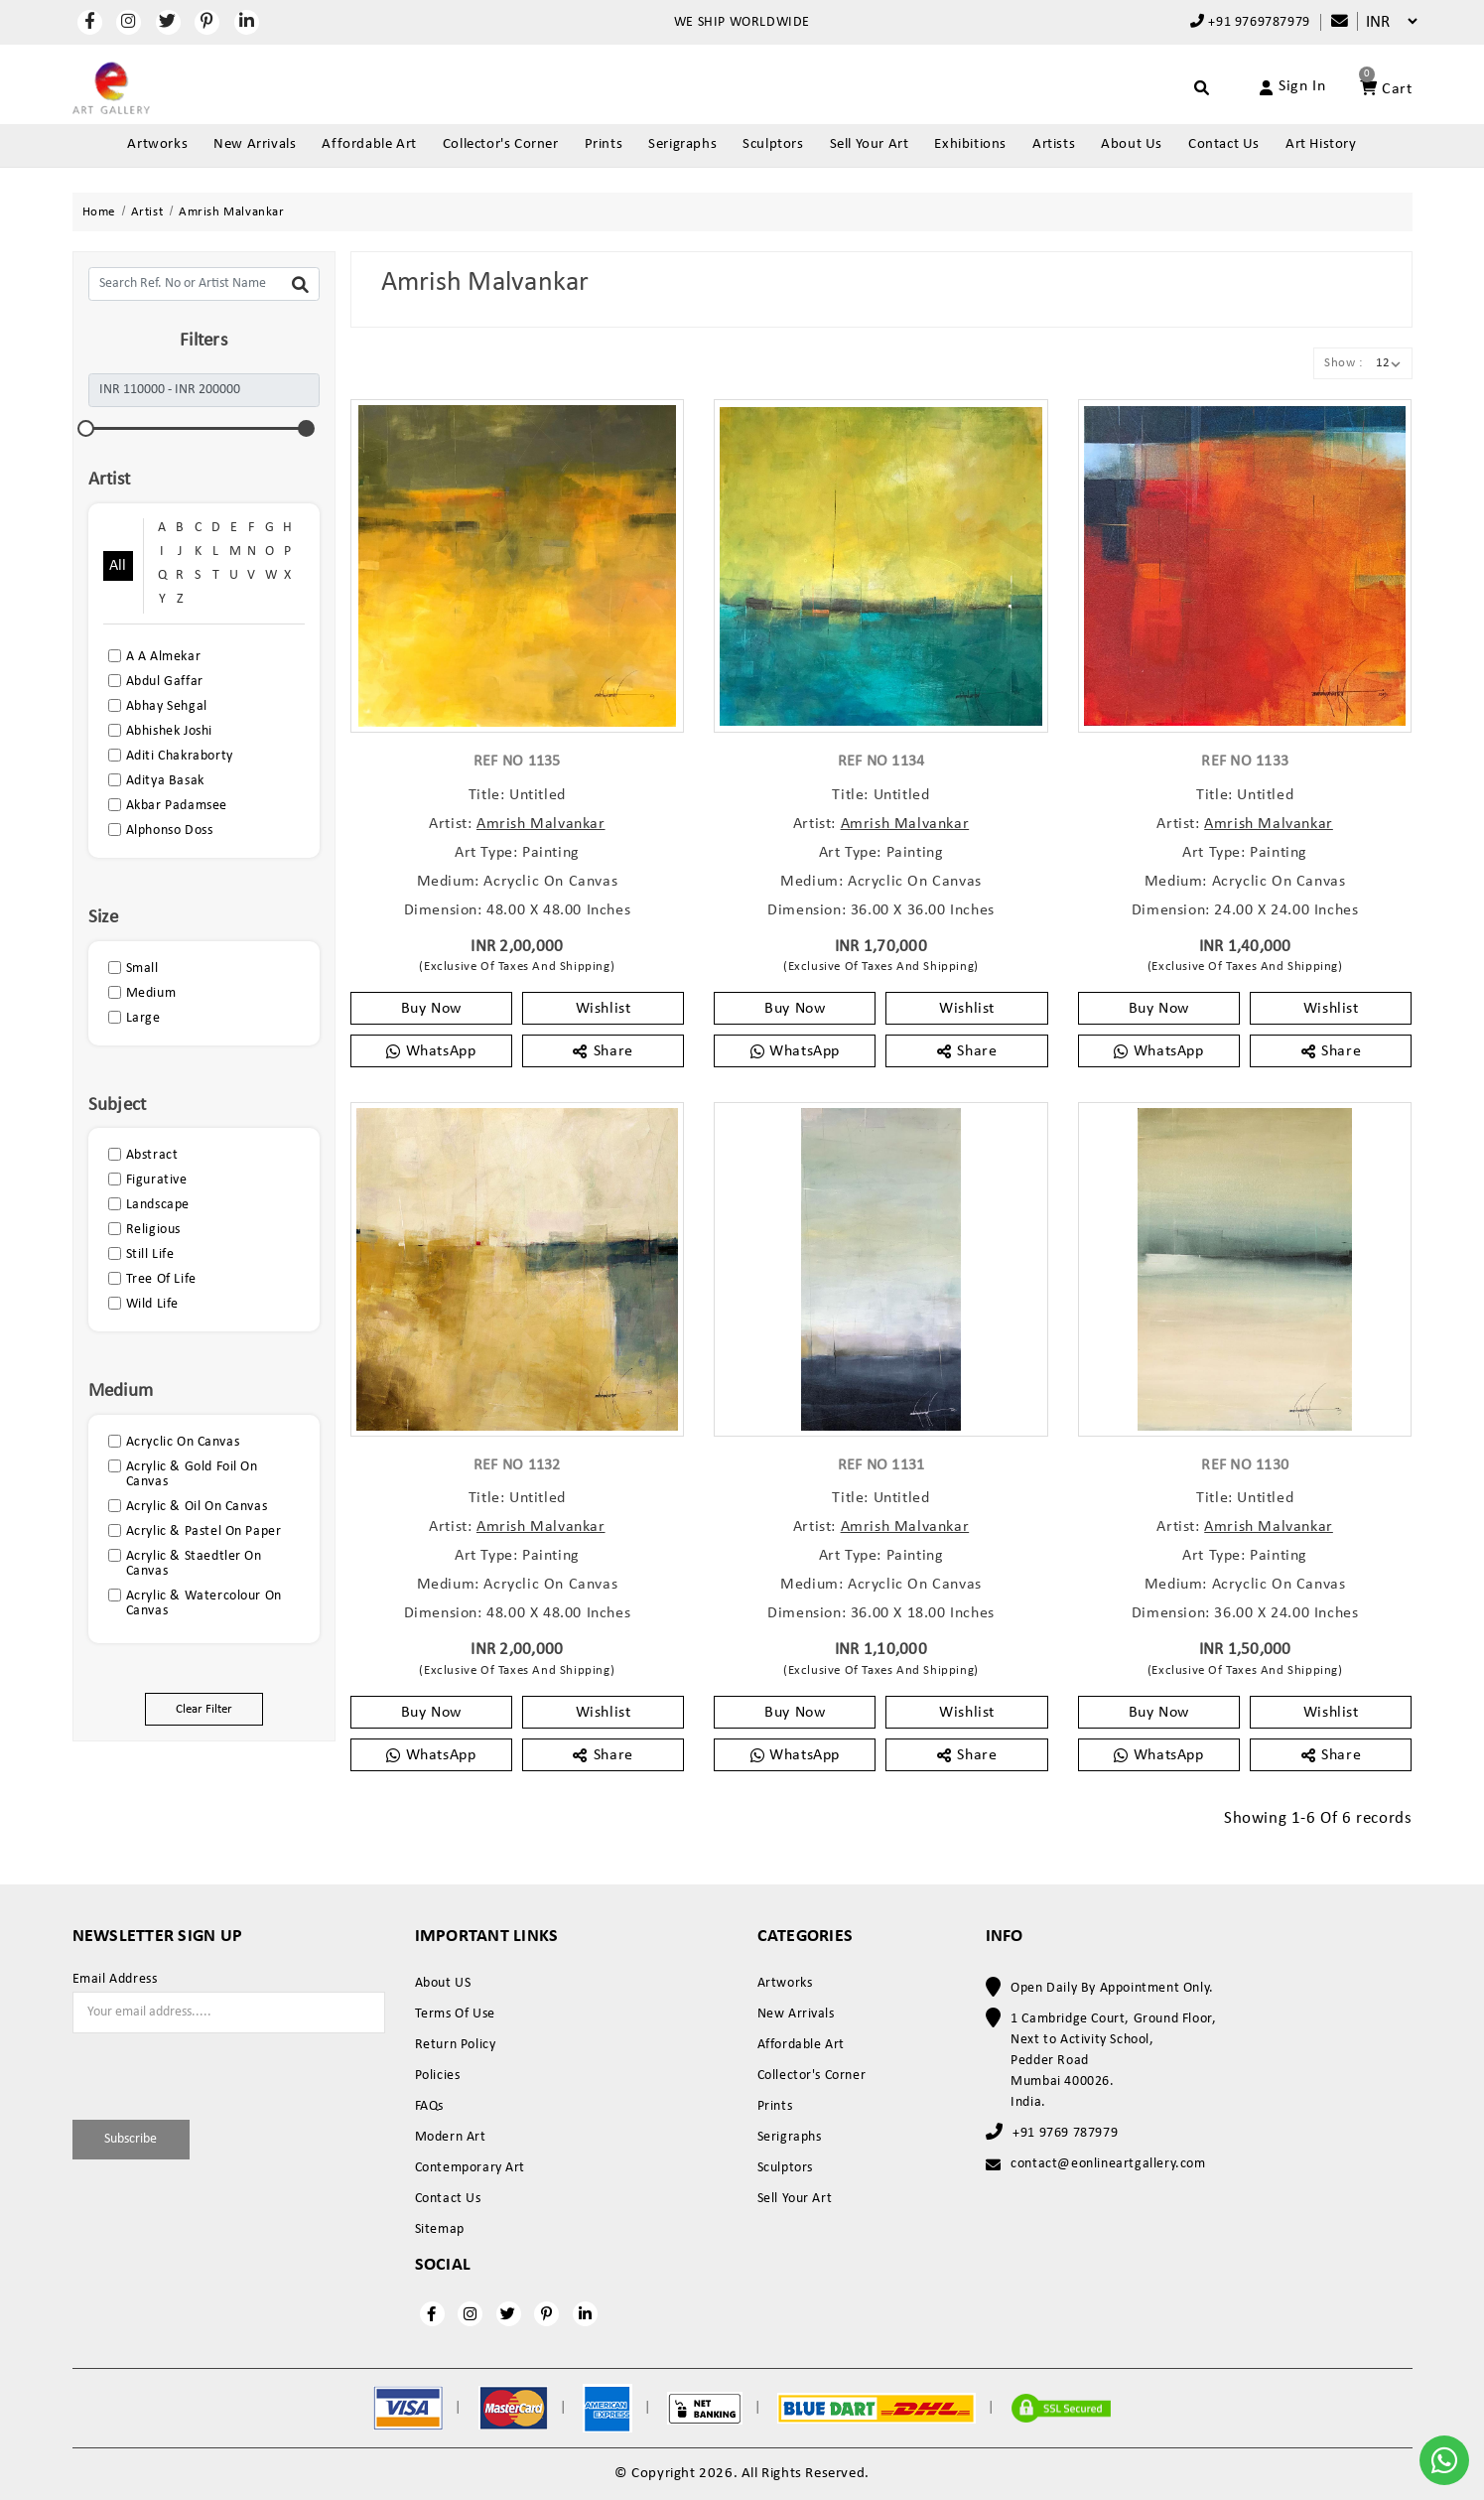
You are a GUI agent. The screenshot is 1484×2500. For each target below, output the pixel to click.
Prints (604, 144)
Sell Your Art (869, 144)
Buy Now (431, 1009)
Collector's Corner (501, 144)
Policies (438, 2075)
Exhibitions (970, 144)
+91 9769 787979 (1065, 2133)
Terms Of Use (455, 2014)
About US (443, 1983)
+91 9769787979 (1250, 22)
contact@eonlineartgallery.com (1108, 2163)
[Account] (1270, 87)
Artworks (157, 144)
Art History (1321, 144)
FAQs (429, 2106)
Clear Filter (204, 1709)
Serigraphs (682, 144)
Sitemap (440, 2229)
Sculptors (772, 144)
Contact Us (1224, 144)
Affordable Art (369, 144)
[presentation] (188, 2073)
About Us (1131, 144)
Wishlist (603, 1009)
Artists (1053, 144)
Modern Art (450, 2137)
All (118, 566)
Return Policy (455, 2044)
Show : (1343, 362)
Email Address (115, 1980)
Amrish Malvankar (541, 824)
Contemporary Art (470, 2167)
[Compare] (1329, 22)
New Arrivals (254, 144)
